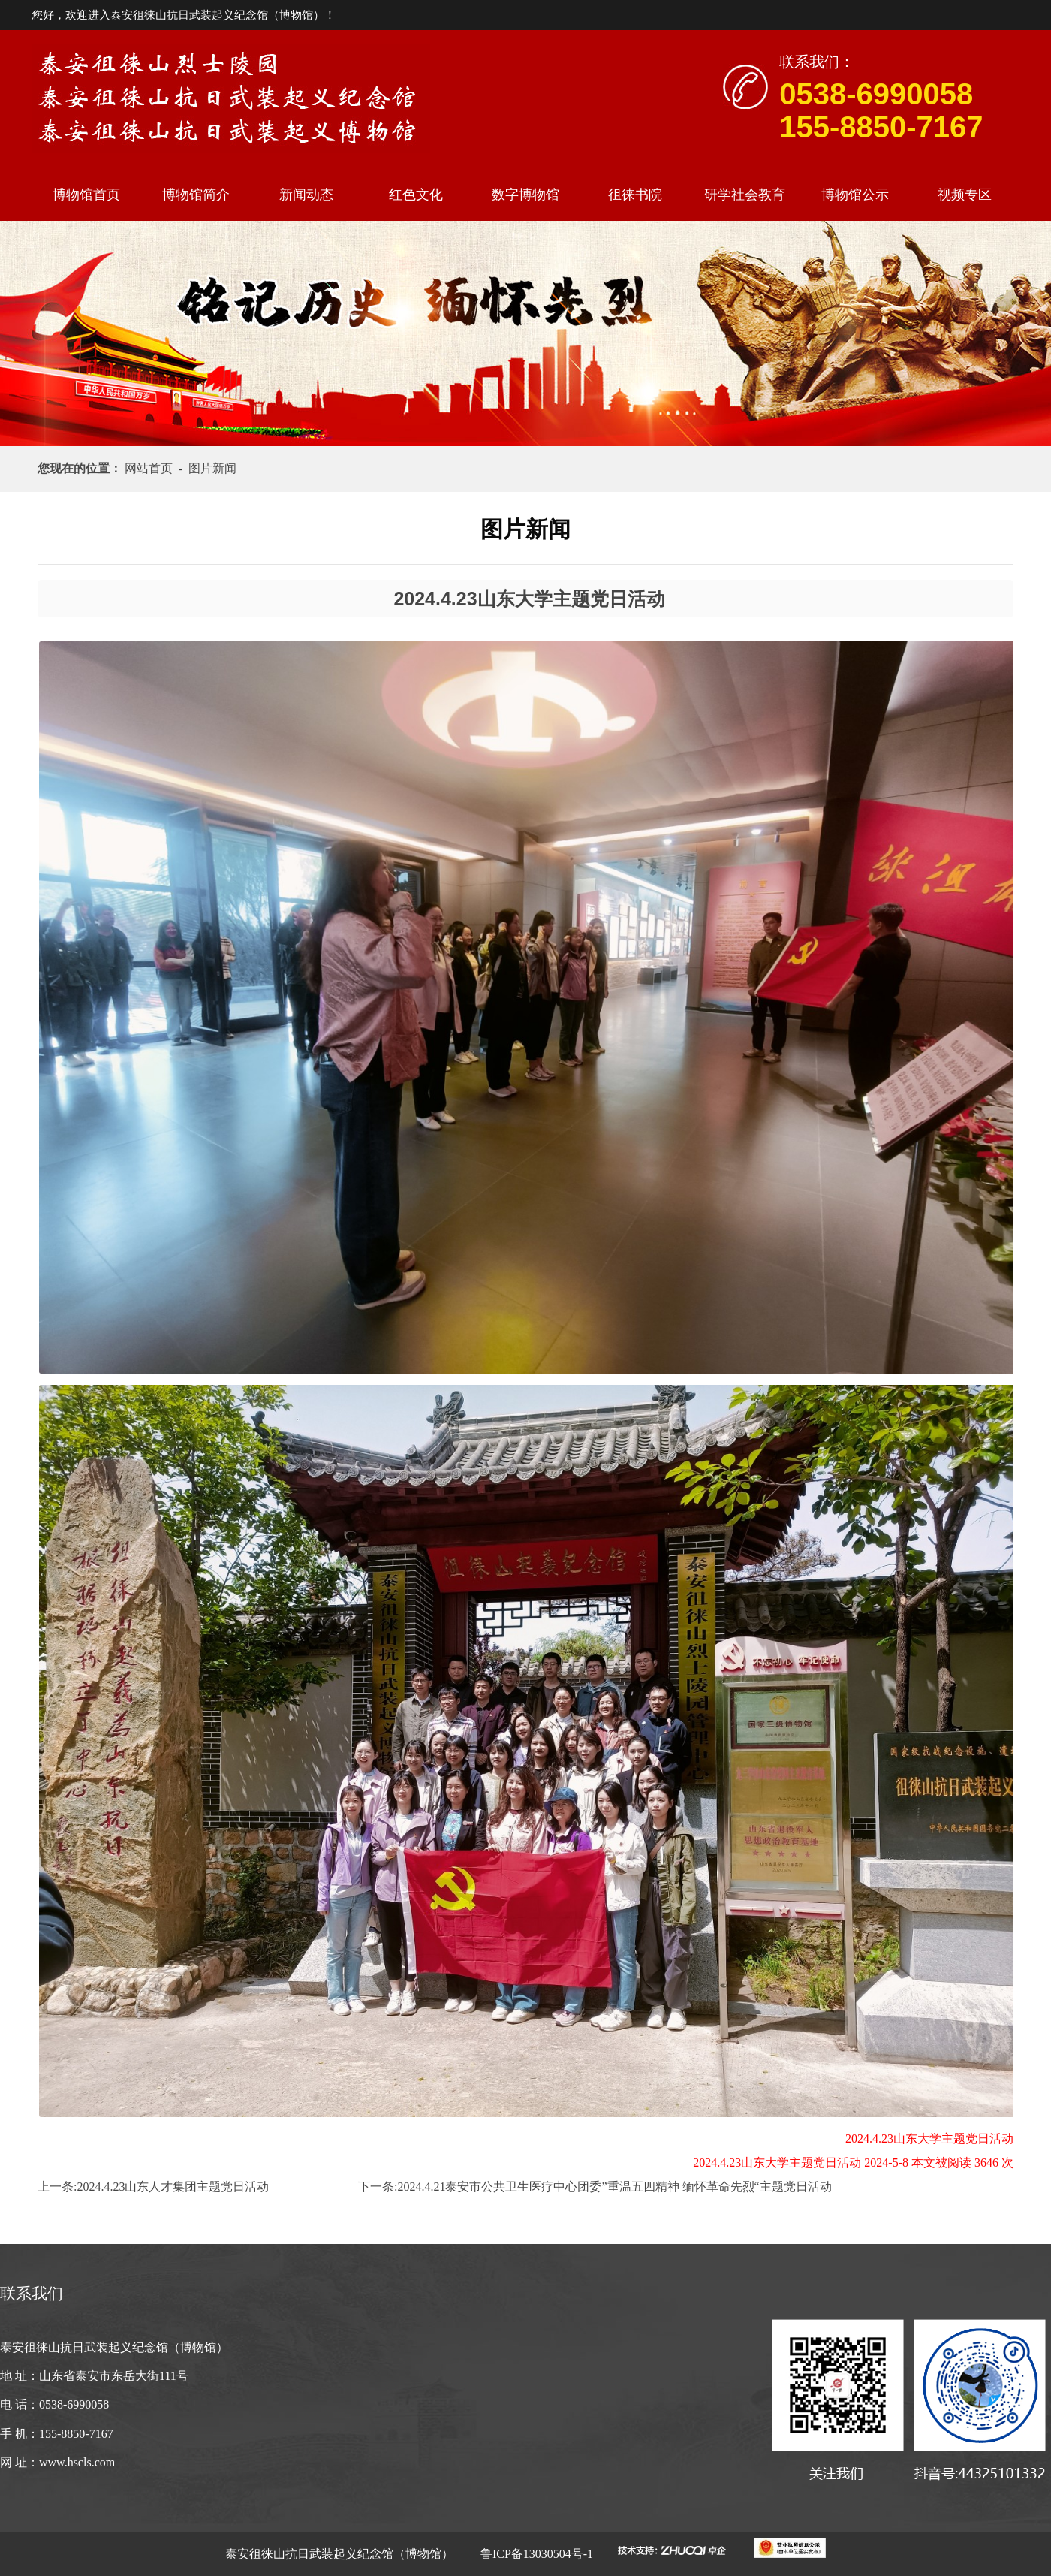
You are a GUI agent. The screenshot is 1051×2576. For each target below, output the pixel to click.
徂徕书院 (635, 194)
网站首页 (152, 468)
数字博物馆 (525, 194)
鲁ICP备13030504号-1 (535, 2553)
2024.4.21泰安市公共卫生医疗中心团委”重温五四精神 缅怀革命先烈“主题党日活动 (614, 2186)
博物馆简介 (196, 194)
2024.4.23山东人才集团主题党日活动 (173, 2186)
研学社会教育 (744, 194)
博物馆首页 (86, 194)
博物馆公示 (855, 194)
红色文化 (416, 194)
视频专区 (965, 194)
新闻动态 (306, 194)
